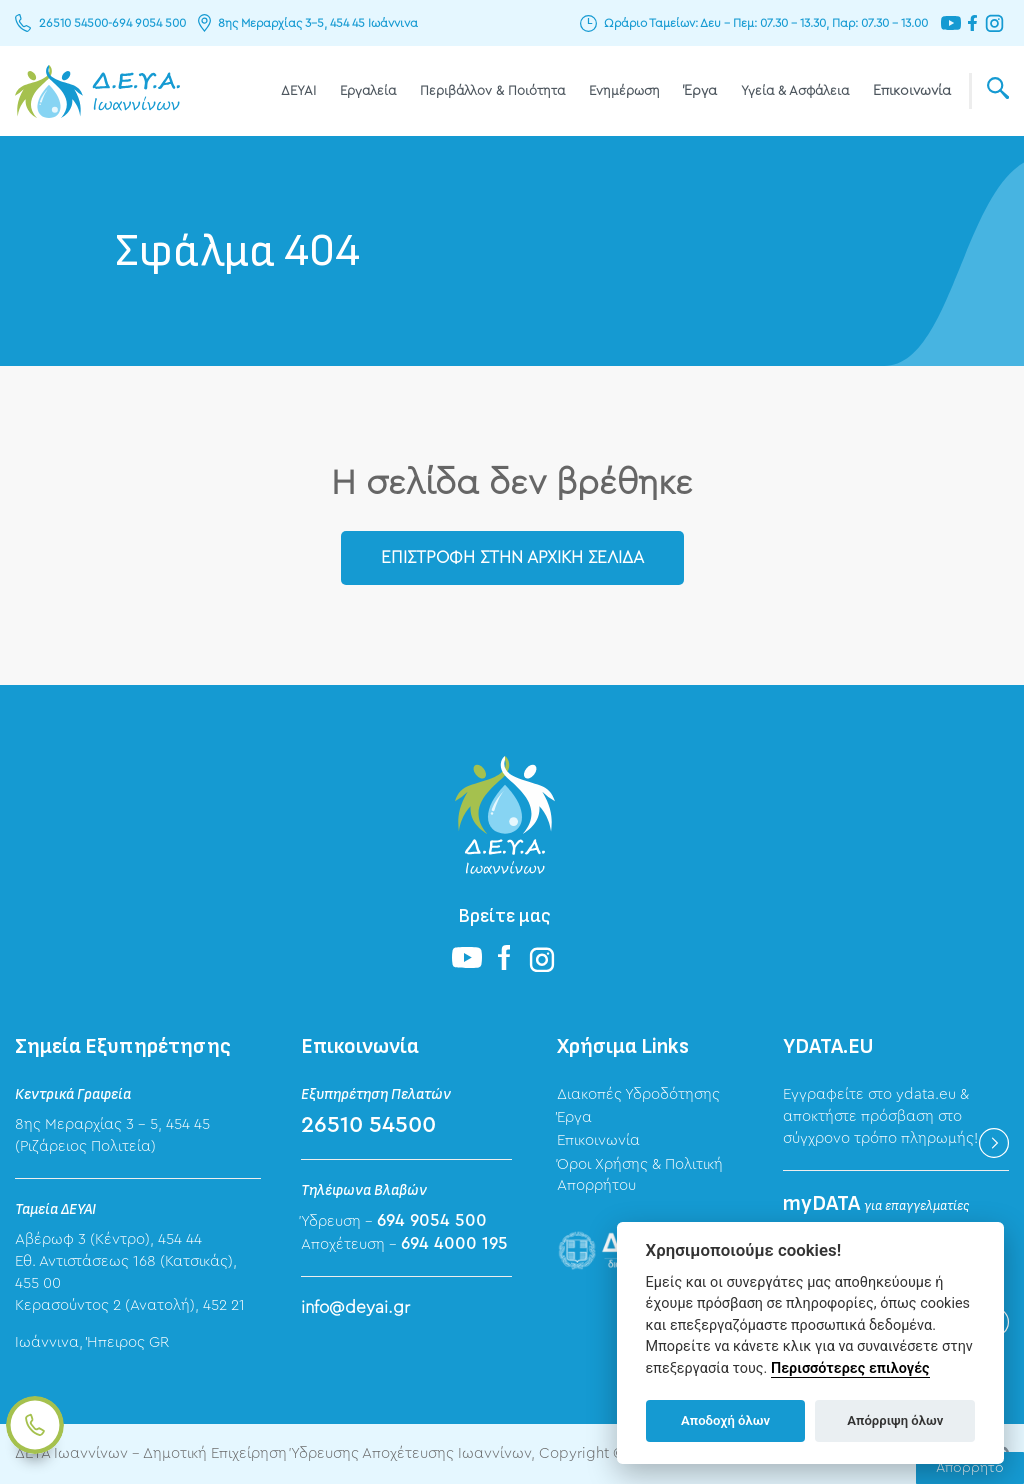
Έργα (700, 91)
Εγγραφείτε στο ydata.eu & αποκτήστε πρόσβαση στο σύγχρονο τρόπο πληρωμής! (880, 1116)
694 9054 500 (149, 23)
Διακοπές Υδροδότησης (638, 1094)
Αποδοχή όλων (725, 1420)
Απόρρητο (970, 1468)
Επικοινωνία (912, 91)
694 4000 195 (454, 1243)
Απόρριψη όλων (895, 1420)
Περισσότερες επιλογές (850, 1368)
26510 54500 (73, 23)
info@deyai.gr (355, 1307)
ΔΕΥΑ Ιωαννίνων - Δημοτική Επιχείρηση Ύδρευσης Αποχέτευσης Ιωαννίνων (97, 91)
